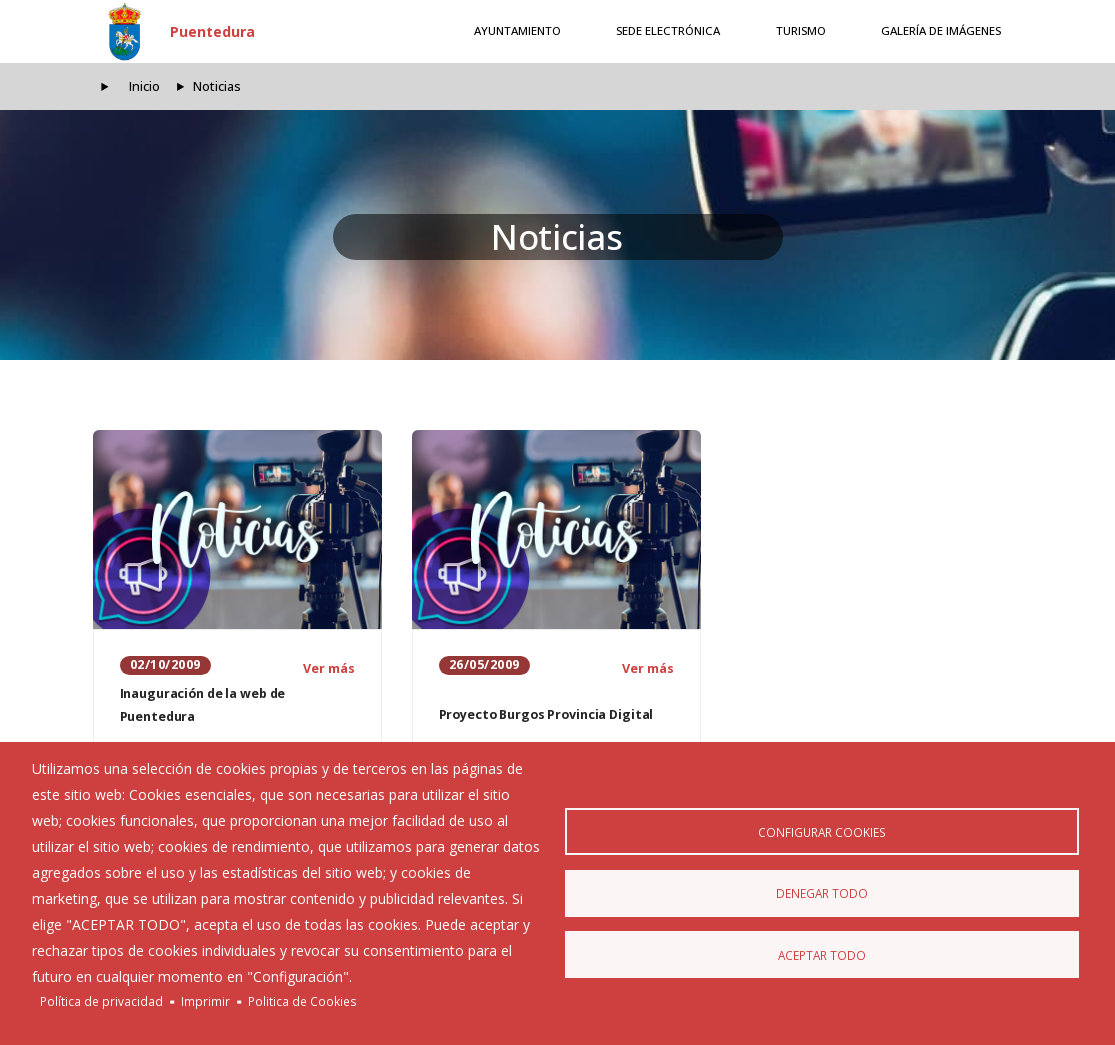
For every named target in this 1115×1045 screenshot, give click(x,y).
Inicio (144, 86)
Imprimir (205, 1001)
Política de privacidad (101, 1001)
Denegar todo (821, 893)
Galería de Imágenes (941, 30)
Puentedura (212, 31)
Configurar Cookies (822, 830)
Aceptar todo (822, 956)
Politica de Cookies (302, 1001)
